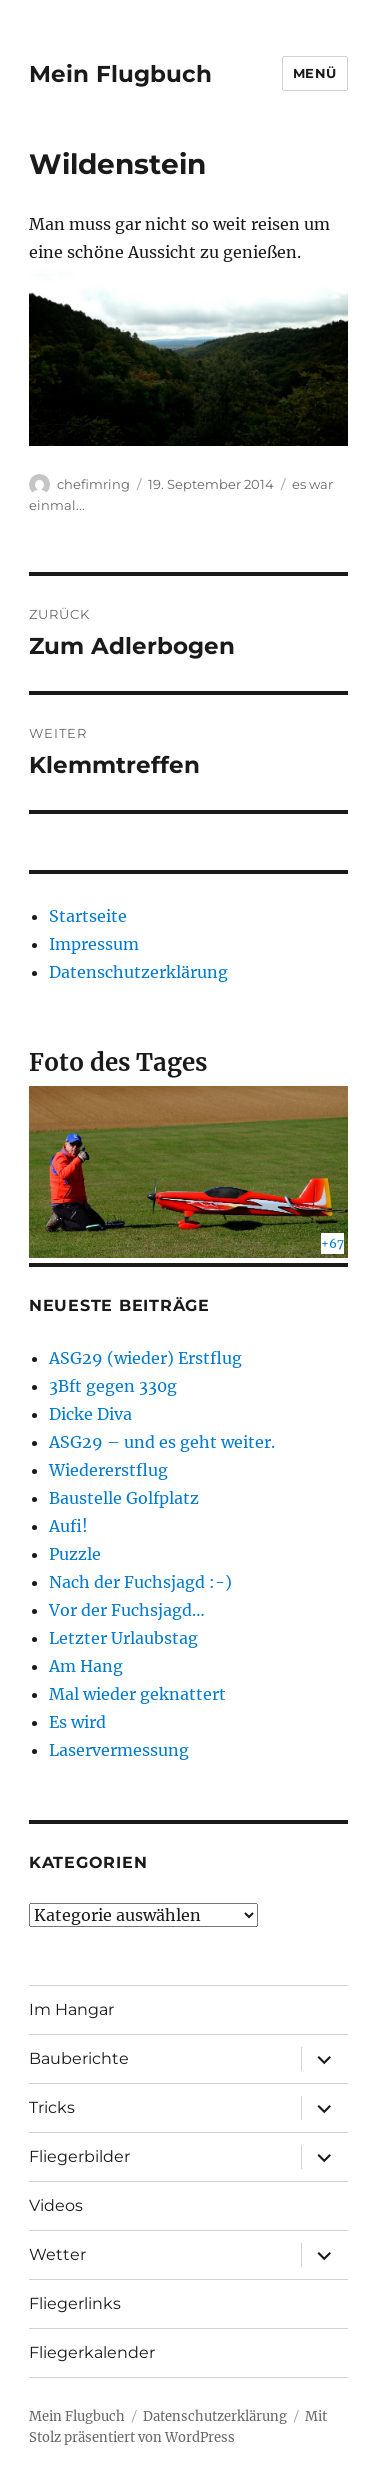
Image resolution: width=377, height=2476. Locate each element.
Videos (56, 2205)
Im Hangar (71, 2009)
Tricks (52, 2107)
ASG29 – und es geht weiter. (162, 1442)
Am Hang (86, 1666)
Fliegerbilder (79, 2156)
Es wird (77, 1722)
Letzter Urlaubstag (123, 1638)
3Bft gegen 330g (113, 1386)
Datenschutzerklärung (138, 972)
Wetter (57, 2254)
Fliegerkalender (92, 2352)
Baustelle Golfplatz (124, 1498)
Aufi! (68, 1526)
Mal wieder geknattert (137, 1694)
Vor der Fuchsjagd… (127, 1610)
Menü (315, 73)
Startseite (88, 916)
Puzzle (75, 1554)
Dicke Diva (90, 1414)
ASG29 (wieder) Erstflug (145, 1358)
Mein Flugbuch (120, 74)
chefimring (93, 484)
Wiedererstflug (108, 1470)
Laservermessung (119, 1750)
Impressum (94, 944)
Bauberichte (79, 2058)
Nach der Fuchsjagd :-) (140, 1582)
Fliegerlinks (75, 2303)
